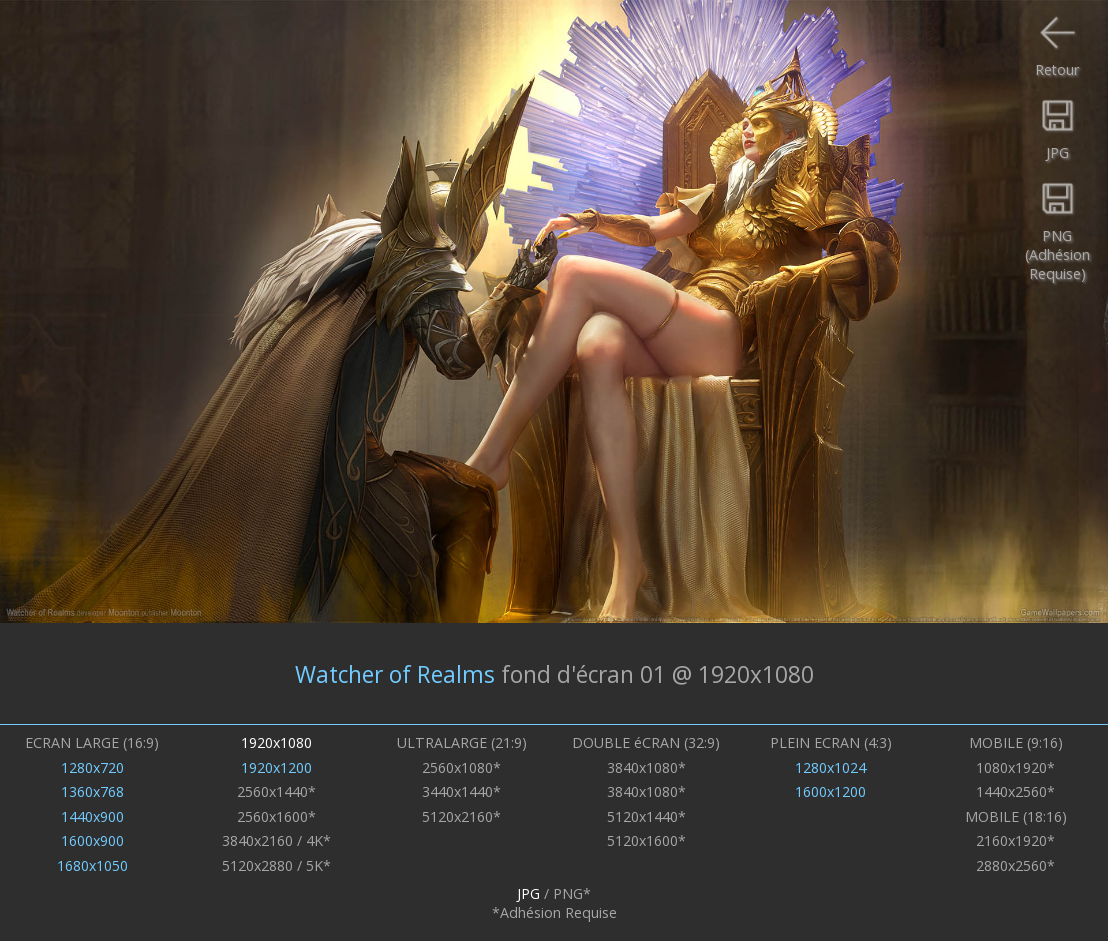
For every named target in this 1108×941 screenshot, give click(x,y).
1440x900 (92, 816)
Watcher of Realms (395, 673)
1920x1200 (276, 767)
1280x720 (92, 767)
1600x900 (92, 840)
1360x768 (92, 791)
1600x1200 (830, 791)
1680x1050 (92, 865)
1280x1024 (830, 767)
